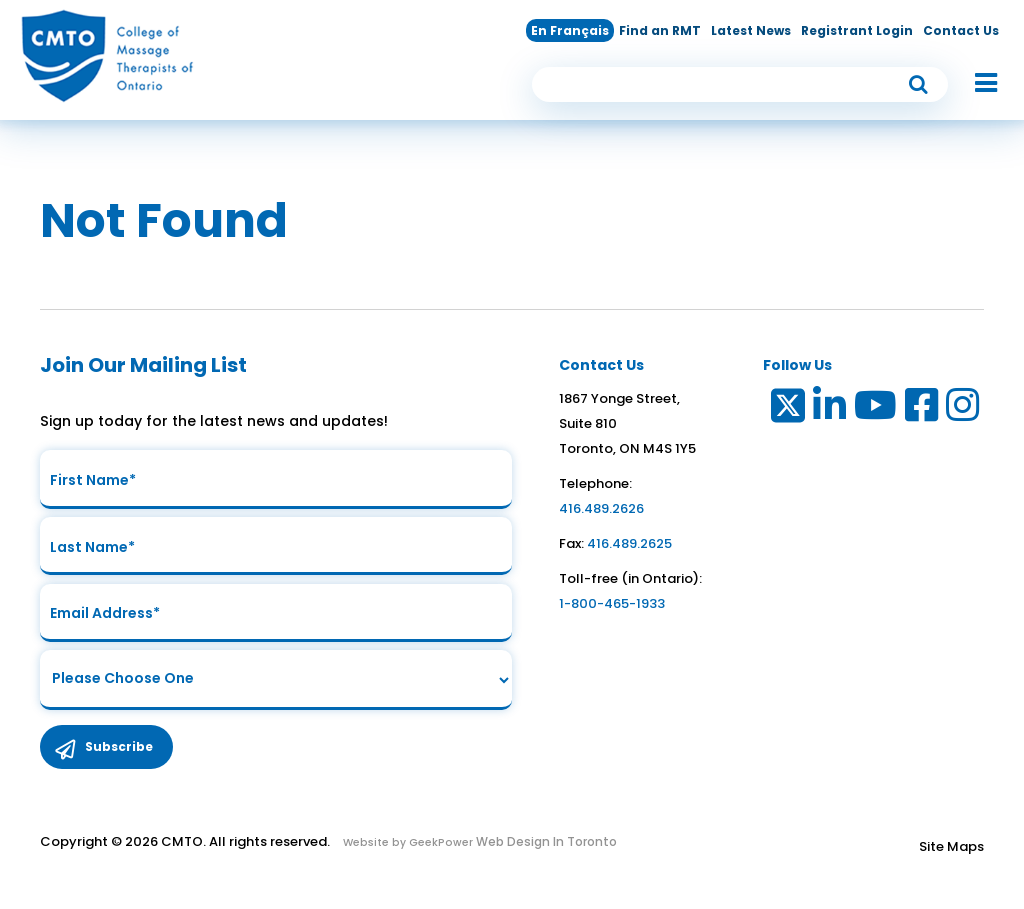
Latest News (751, 30)
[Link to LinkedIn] (830, 409)
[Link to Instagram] (963, 409)
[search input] (740, 84)
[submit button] (919, 84)
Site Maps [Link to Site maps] (951, 850)
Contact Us (961, 30)
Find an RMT (660, 30)
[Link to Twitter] (786, 409)
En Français (570, 30)
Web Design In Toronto (545, 845)
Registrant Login (857, 30)
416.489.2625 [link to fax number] (629, 543)
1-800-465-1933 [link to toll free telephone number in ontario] (612, 603)
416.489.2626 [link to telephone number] (601, 508)
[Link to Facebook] (922, 409)
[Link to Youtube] (876, 409)
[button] (976, 84)
